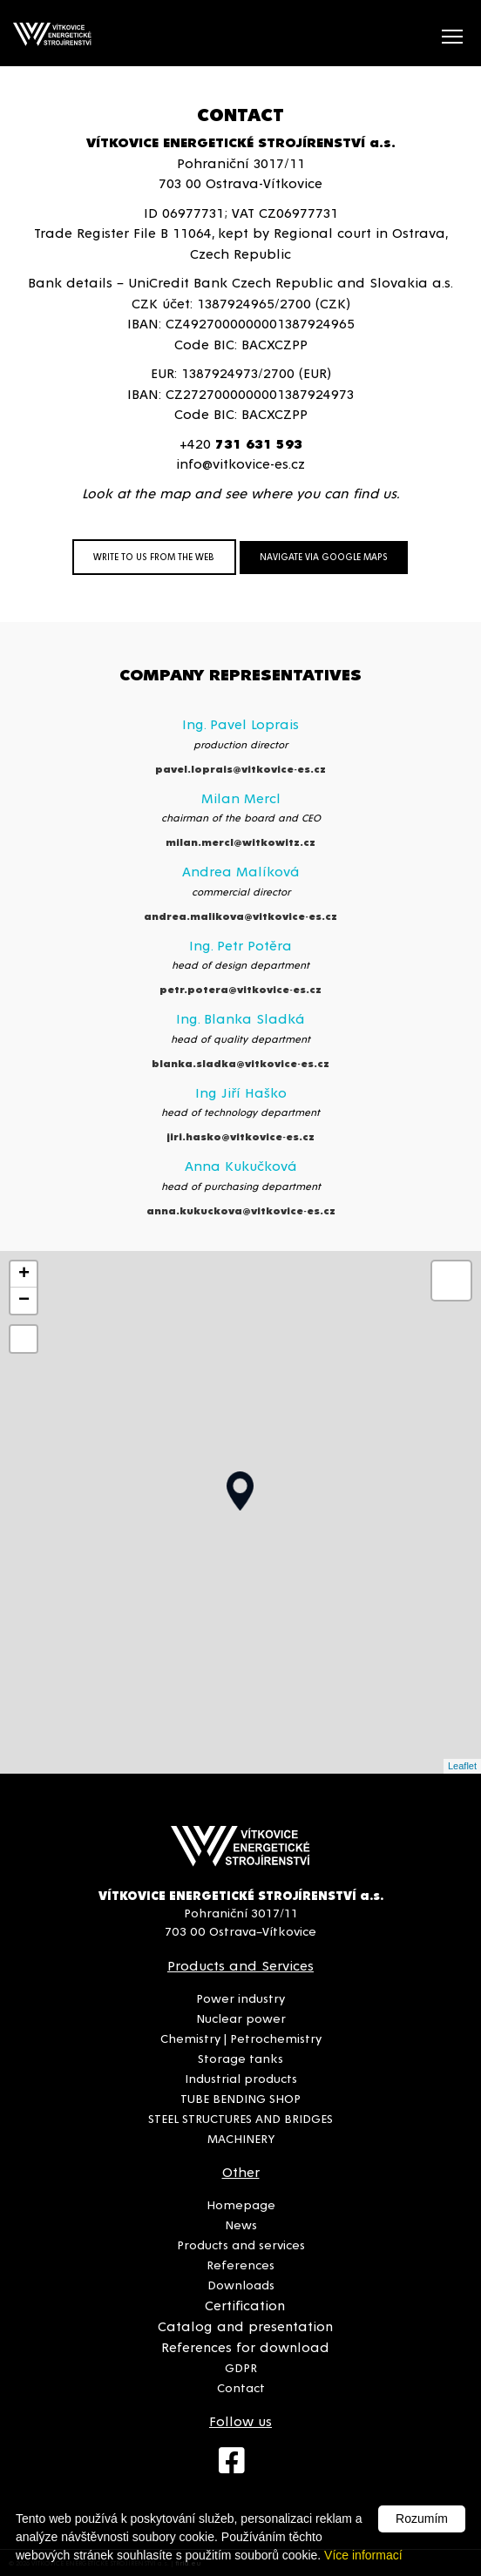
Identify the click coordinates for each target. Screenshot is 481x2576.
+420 (241, 443)
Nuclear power (241, 2017)
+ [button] (24, 1274)
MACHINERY (240, 2138)
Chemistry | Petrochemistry (241, 2037)
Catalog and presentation (245, 2325)
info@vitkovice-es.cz (240, 463)
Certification (245, 2304)
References (240, 2264)
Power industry (240, 1997)
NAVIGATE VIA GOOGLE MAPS (324, 556)
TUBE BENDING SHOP (240, 2098)
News (241, 2224)
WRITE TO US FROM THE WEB (153, 556)
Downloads (240, 2284)
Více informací (363, 2555)
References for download (245, 2346)
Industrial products (241, 2078)
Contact (241, 2387)
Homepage (241, 2204)
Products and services (241, 2244)
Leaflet (462, 1766)
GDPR (241, 2367)
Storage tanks (240, 2058)
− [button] (24, 1301)
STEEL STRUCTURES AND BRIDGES (240, 2118)
